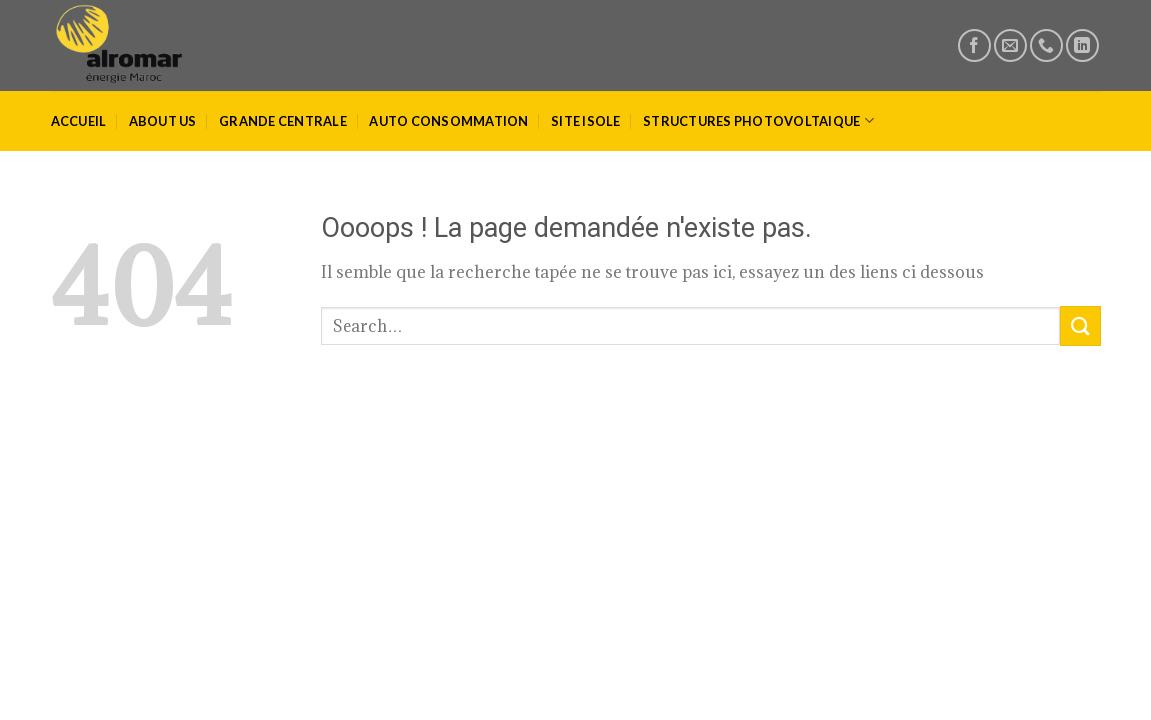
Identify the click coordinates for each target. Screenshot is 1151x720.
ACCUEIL (79, 121)
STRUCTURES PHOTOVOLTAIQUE (758, 120)
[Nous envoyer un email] (1010, 45)
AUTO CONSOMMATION (448, 121)
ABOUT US (163, 121)
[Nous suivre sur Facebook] (974, 45)
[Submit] (1080, 325)
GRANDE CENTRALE (283, 121)
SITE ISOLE (586, 121)
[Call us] (1046, 45)
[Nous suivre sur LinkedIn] (1082, 45)
